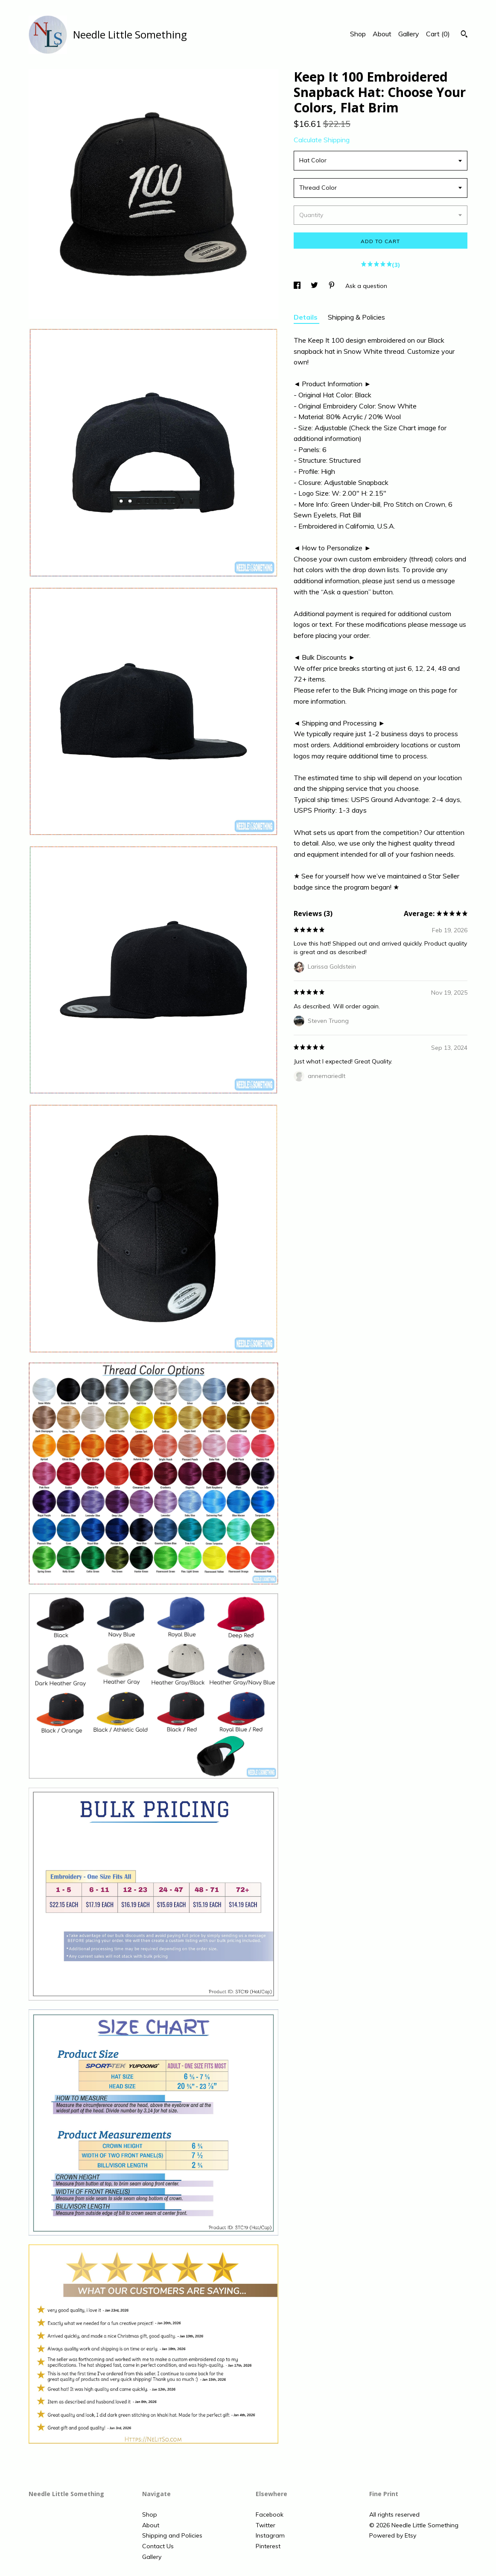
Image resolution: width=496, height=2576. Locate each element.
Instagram (270, 2535)
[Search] (464, 35)
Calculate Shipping (322, 139)
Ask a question (366, 286)
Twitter (265, 2525)
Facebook (269, 2514)
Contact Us (158, 2546)
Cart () (438, 33)
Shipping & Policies (356, 317)
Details (306, 317)
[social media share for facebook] (298, 286)
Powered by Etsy (392, 2535)
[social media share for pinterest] (332, 286)
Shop (358, 33)
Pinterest (268, 2546)
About (382, 33)
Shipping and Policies (172, 2535)
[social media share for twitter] (315, 286)
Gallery (408, 33)
